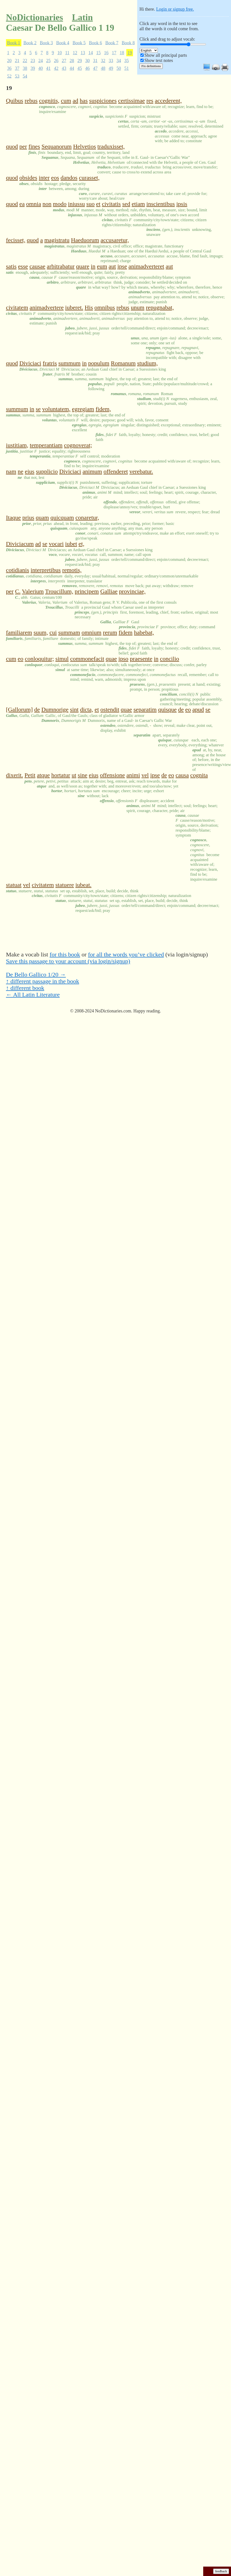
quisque (167, 709)
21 (17, 60)
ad (75, 100)
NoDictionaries (34, 17)
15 (98, 52)
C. (18, 591)
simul (61, 658)
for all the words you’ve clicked (126, 954)
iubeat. (83, 885)
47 (95, 68)
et (98, 204)
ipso (123, 658)
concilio (169, 658)
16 (106, 52)
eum (102, 266)
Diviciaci (30, 363)
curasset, (89, 177)
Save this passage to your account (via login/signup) (68, 961)
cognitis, (49, 100)
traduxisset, (111, 146)
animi (133, 775)
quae (111, 658)
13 (83, 52)
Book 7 (112, 42)
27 (64, 60)
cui (53, 632)
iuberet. (74, 307)
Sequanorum (56, 146)
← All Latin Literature (33, 994)
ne (20, 471)
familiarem (19, 632)
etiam (138, 204)
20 (9, 60)
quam (42, 517)
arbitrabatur (61, 266)
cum (66, 100)
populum (98, 363)
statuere (64, 885)
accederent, (168, 100)
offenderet (115, 471)
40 (40, 68)
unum (137, 307)
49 (111, 68)
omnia (33, 204)
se (38, 409)
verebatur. (141, 471)
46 (87, 68)
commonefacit (87, 658)
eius (29, 471)
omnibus (105, 307)
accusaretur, (114, 240)
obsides (28, 177)
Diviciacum (20, 544)
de (37, 709)
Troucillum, (59, 591)
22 (25, 60)
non (46, 204)
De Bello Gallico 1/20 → (36, 974)
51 (126, 68)
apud (198, 709)
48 (103, 68)
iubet (71, 544)
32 (103, 60)
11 (67, 52)
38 (25, 68)
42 (56, 68)
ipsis (181, 204)
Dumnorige (54, 709)
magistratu (56, 240)
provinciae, (132, 591)
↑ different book (25, 988)
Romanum (123, 363)
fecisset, (15, 240)
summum (69, 363)
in (93, 266)
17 (114, 52)
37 (17, 68)
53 (17, 76)
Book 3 (46, 42)
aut (112, 266)
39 (33, 68)
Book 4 (62, 42)
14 (90, 52)
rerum (110, 632)
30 (87, 60)
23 (33, 60)
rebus (31, 100)
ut (74, 775)
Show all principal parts (165, 55)
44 (72, 68)
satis (11, 266)
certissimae (131, 100)
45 (79, 68)
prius (28, 517)
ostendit (109, 709)
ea (22, 204)
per (23, 146)
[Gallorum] (19, 709)
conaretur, (87, 517)
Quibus (14, 100)
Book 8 (128, 42)
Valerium (33, 591)
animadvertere (47, 307)
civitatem (17, 307)
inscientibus (160, 204)
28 (72, 60)
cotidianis (17, 570)
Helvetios (84, 146)
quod (12, 146)
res (149, 100)
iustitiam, (17, 445)
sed (126, 204)
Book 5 (79, 42)
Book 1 (13, 42)
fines (34, 146)
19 (130, 52)
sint (74, 709)
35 (126, 60)
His (89, 307)
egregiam (83, 409)
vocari (56, 544)
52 (9, 76)
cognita (199, 775)
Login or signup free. (175, 9)
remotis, (72, 570)
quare (82, 266)
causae (37, 266)
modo (59, 204)
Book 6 (95, 42)
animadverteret (146, 266)
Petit (30, 775)
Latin (82, 17)
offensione (112, 775)
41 (48, 68)
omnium (91, 632)
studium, (147, 363)
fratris (50, 363)
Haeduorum (85, 240)
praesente (141, 658)
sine (82, 775)
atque (43, 775)
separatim (145, 709)
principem (87, 591)
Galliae (108, 591)
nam (11, 471)
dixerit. (14, 775)
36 (9, 68)
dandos (69, 177)
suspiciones (103, 100)
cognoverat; (78, 445)
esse (23, 266)
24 (40, 60)
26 (56, 60)
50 (119, 68)
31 (95, 60)
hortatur (60, 775)
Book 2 (30, 42)
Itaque (13, 517)
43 (64, 68)
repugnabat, (160, 307)
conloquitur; (39, 658)
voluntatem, (56, 409)
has (84, 100)
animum (92, 471)
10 (59, 52)
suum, (40, 632)
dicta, (86, 709)
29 (79, 60)
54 (25, 76)
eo (20, 658)
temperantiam (46, 445)
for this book (65, 954)
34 (119, 60)
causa (182, 775)
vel (145, 775)
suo (90, 204)
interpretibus (46, 570)
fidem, (103, 409)
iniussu (76, 204)
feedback (221, 2571)
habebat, (144, 632)
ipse (122, 266)
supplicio (47, 471)
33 (111, 60)
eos (55, 177)
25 (48, 60)
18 (122, 52)
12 (75, 52)
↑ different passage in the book (42, 981)
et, (81, 544)
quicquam (62, 517)
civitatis (111, 204)
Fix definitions (151, 66)
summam (69, 632)
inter (44, 177)
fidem (125, 632)
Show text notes (158, 60)
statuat (14, 885)
